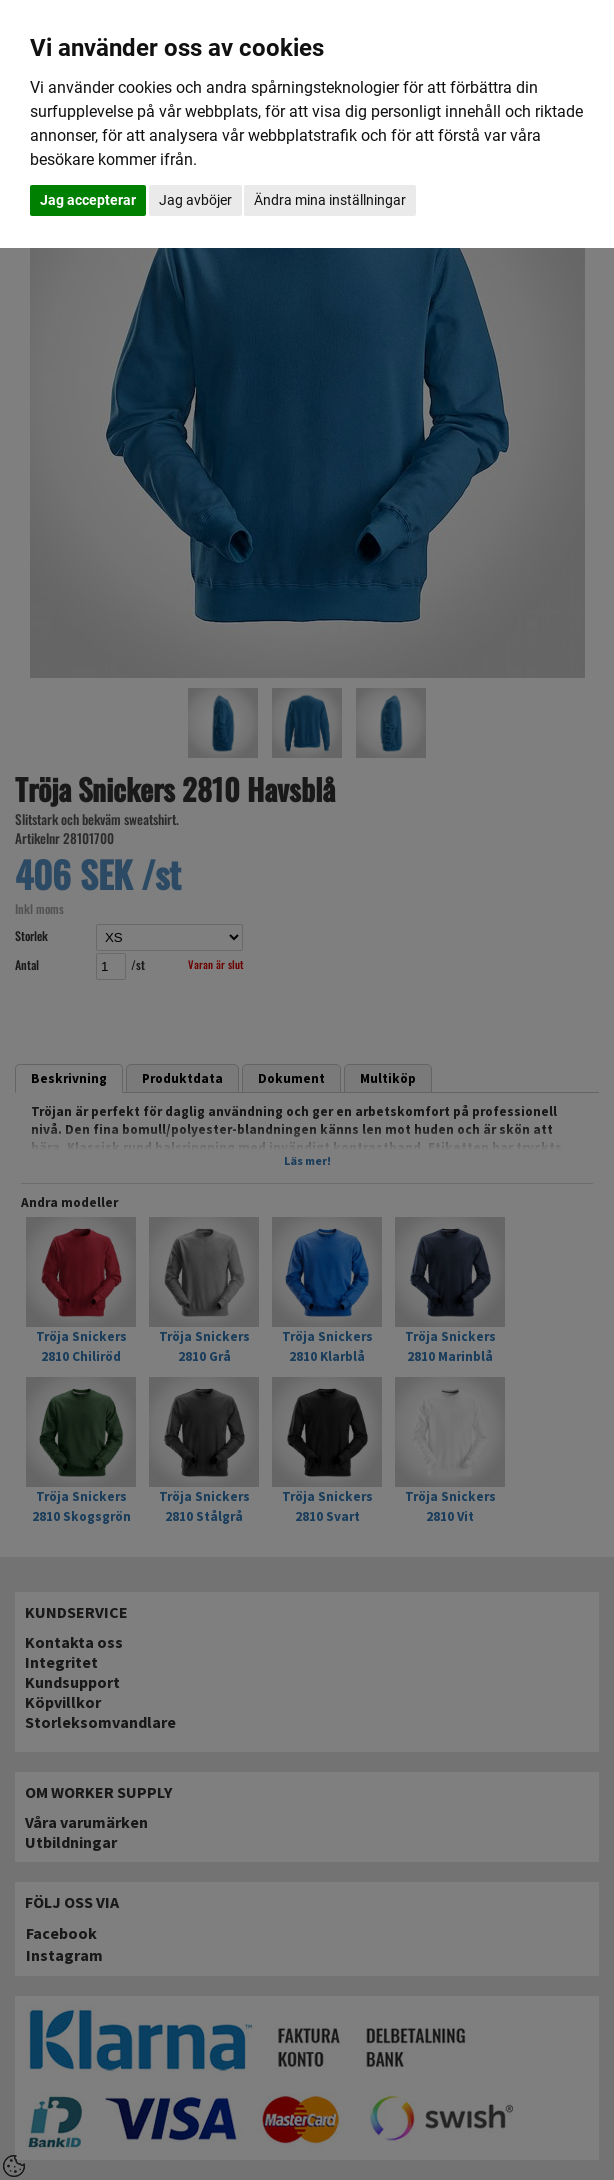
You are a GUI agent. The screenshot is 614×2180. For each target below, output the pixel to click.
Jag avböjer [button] (195, 200)
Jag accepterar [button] (88, 200)
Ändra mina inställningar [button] (330, 200)
